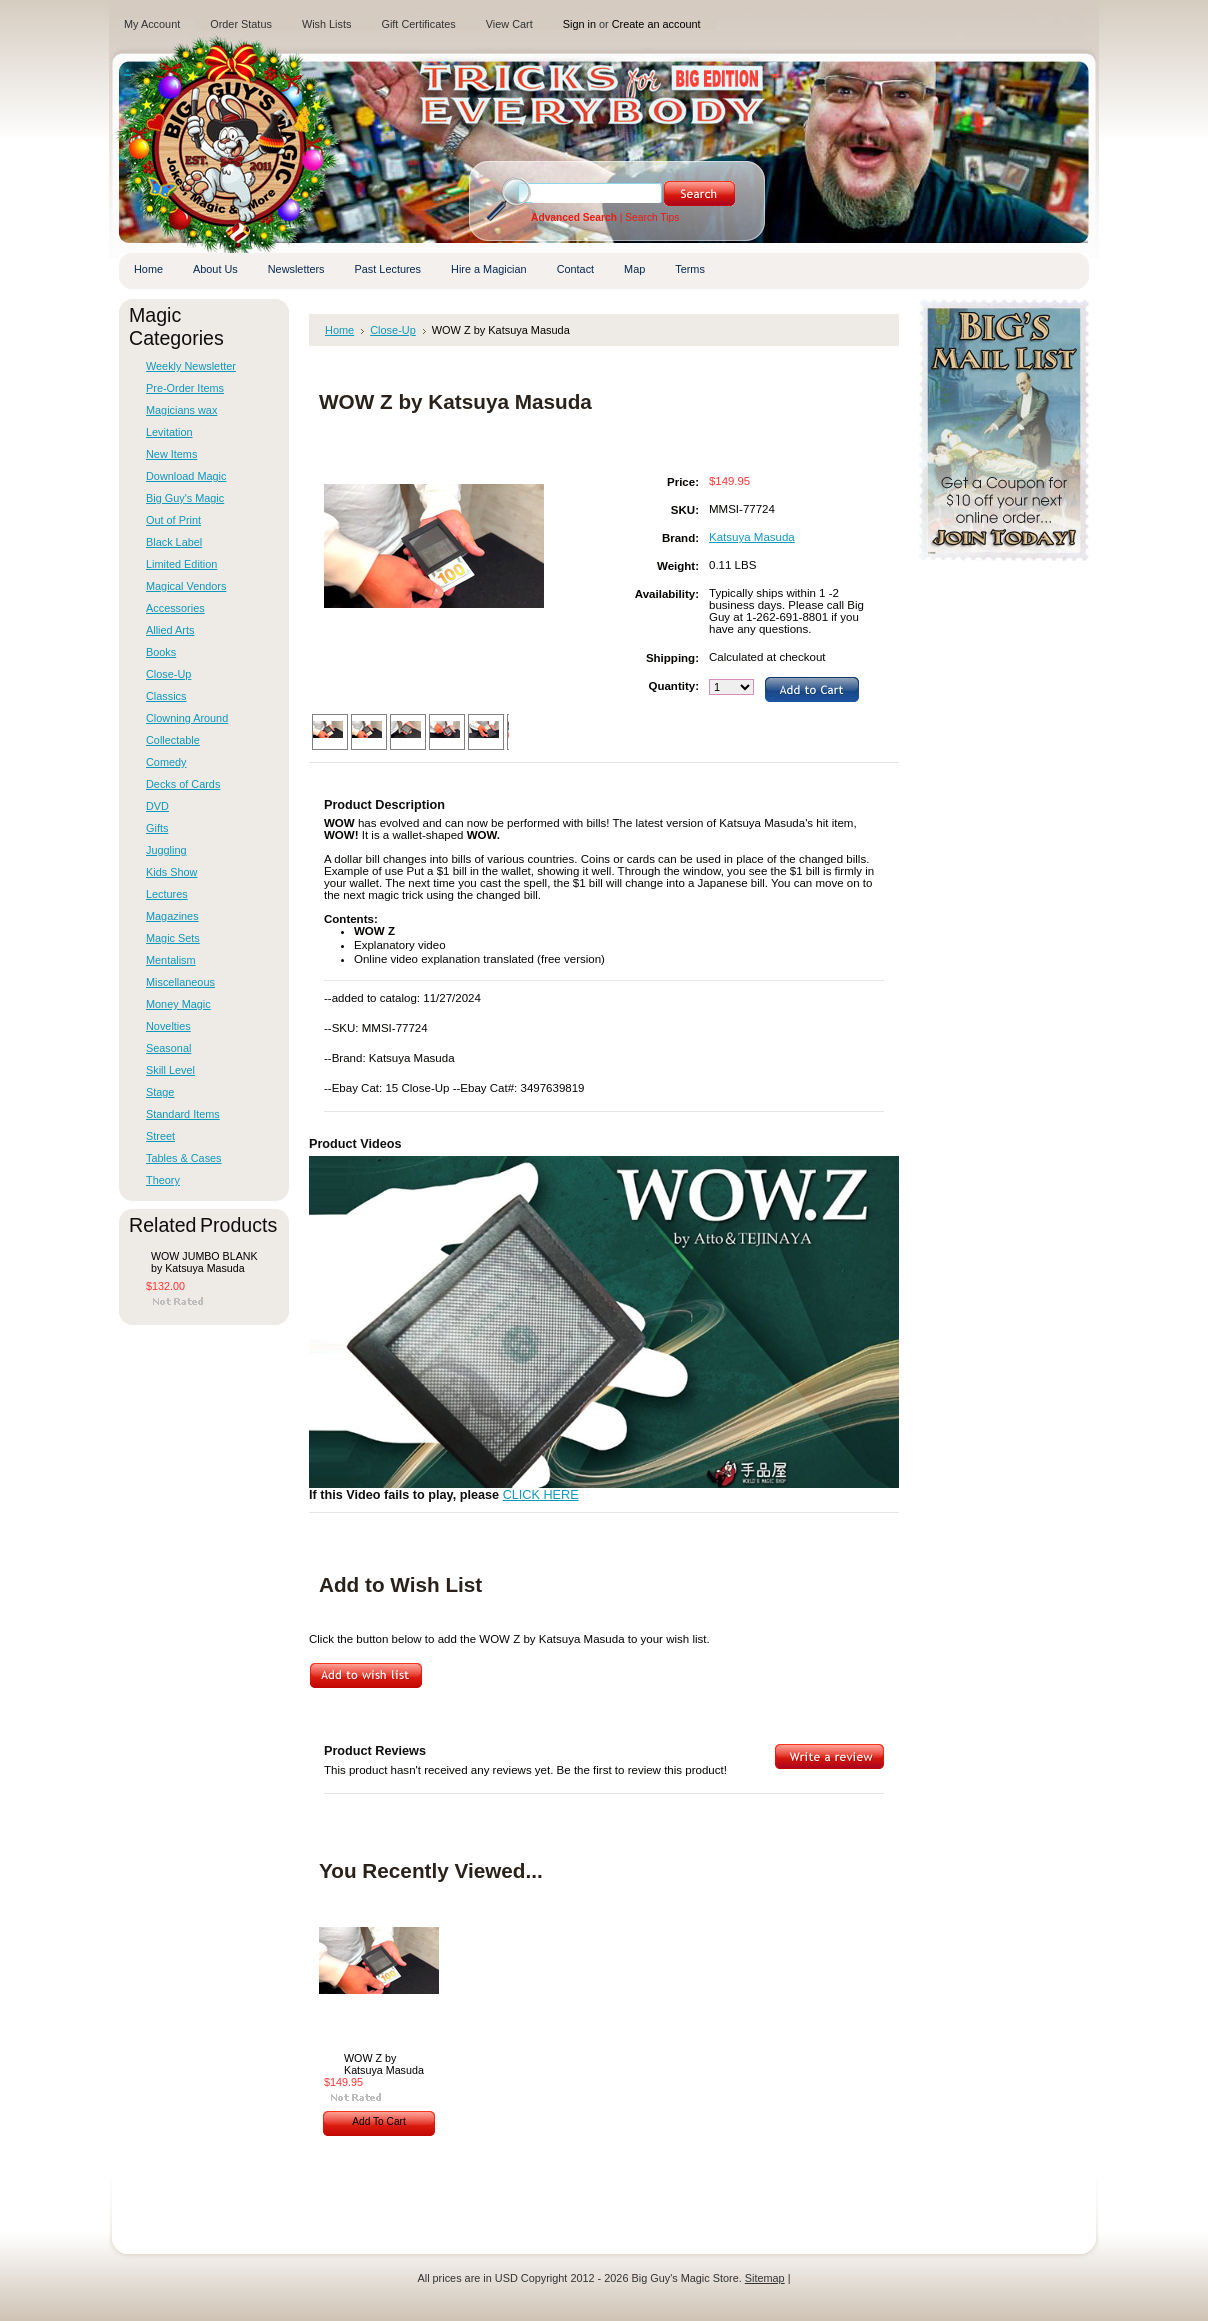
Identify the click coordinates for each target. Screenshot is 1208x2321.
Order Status (241, 24)
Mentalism (171, 960)
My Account (152, 24)
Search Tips (652, 217)
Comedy (166, 762)
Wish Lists (327, 24)
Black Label (174, 542)
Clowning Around (187, 718)
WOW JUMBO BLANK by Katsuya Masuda (204, 1262)
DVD (157, 806)
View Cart (509, 24)
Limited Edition (181, 564)
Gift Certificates (418, 24)
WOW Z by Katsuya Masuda (384, 2064)
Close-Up (168, 674)
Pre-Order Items (185, 388)
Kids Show (171, 872)
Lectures (167, 894)
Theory (163, 1180)
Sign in (579, 24)
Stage (160, 1092)
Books (161, 652)
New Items (171, 454)
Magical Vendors (186, 586)
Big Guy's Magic (185, 498)
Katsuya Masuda (752, 537)
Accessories (175, 608)
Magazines (172, 916)
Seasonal (168, 1048)
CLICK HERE (541, 1495)
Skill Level (170, 1070)
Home (339, 330)
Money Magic (178, 1004)
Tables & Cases (184, 1158)
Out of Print (173, 520)
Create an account (656, 24)
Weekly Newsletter (191, 366)
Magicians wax (181, 410)
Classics (166, 696)
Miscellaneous (180, 982)
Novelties (168, 1026)
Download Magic (186, 476)
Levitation (169, 432)
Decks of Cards (183, 784)
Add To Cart (379, 2121)
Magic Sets (173, 938)
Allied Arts (170, 630)
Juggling (166, 850)
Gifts (157, 828)
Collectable (173, 740)
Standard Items (183, 1114)
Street (160, 1136)
